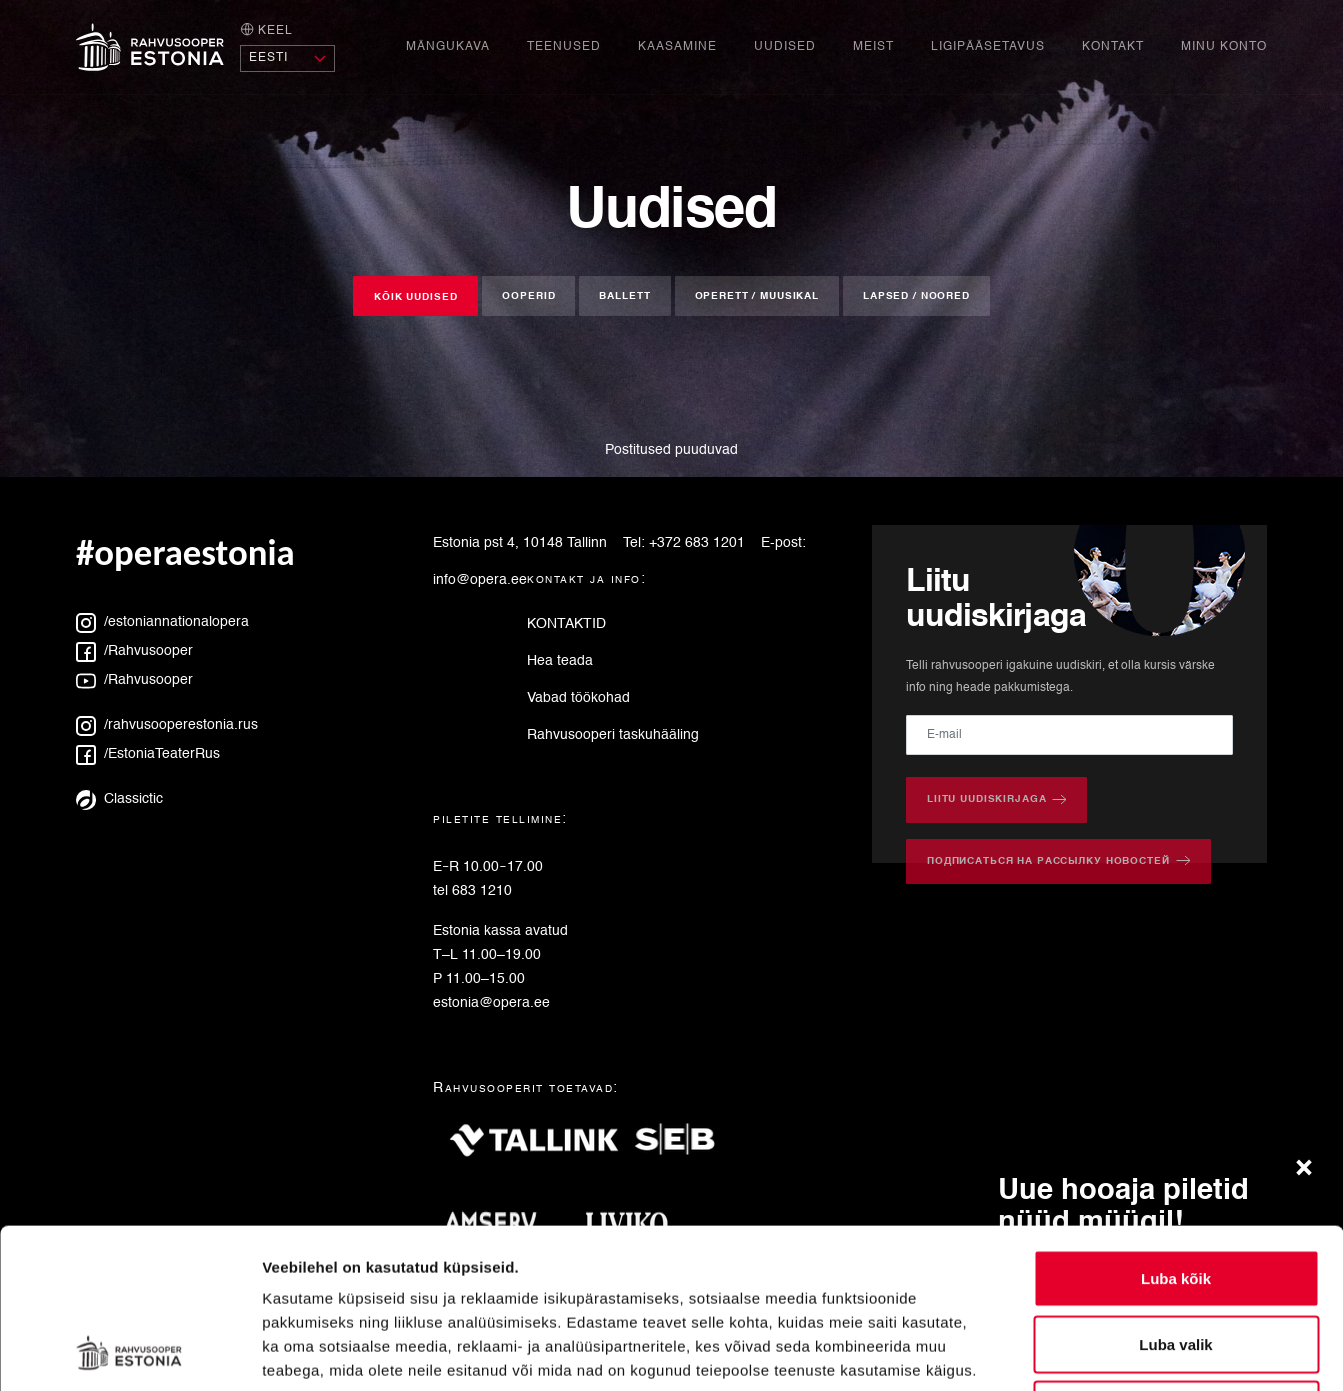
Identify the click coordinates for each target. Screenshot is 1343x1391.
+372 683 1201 (697, 543)
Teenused (564, 46)
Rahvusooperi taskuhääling (613, 735)
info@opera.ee (480, 580)
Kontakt (1113, 46)
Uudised (785, 46)
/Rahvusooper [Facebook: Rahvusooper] (134, 651)
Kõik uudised (415, 297)
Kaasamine (677, 46)
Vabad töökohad (578, 698)
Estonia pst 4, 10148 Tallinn (520, 543)
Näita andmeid (1033, 1351)
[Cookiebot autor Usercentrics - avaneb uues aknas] (129, 1352)
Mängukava (448, 46)
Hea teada (560, 661)
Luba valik (1175, 1194)
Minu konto (1224, 46)
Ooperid (528, 296)
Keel (266, 29)
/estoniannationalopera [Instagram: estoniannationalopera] (162, 622)
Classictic (119, 799)
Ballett (624, 296)
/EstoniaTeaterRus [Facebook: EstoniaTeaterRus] (148, 754)
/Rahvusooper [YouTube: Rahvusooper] (134, 680)
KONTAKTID (566, 624)
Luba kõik (1176, 1128)
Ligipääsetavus (988, 46)
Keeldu (1176, 1259)
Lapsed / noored (916, 296)
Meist (873, 46)
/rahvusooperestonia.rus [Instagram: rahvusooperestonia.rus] (167, 725)
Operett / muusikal (757, 296)
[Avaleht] (150, 47)
